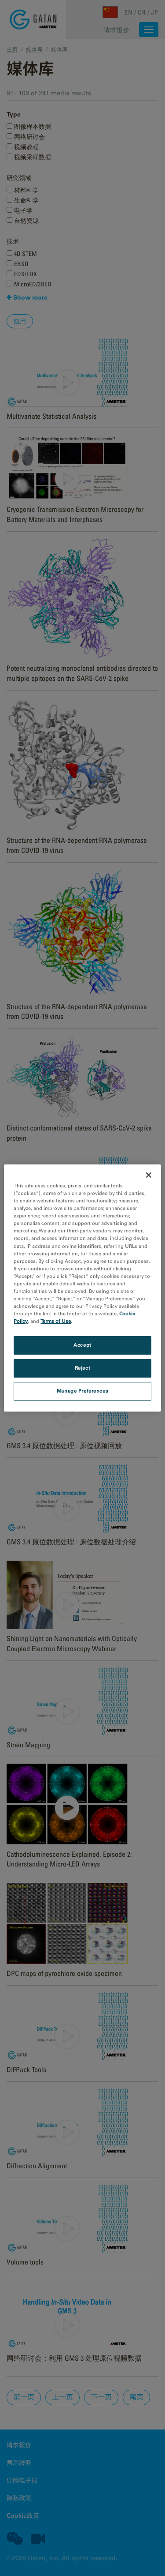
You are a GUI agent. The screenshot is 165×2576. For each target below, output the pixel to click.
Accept (82, 1345)
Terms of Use (55, 1321)
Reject (82, 1368)
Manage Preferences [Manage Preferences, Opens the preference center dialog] (82, 1391)
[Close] (148, 1175)
